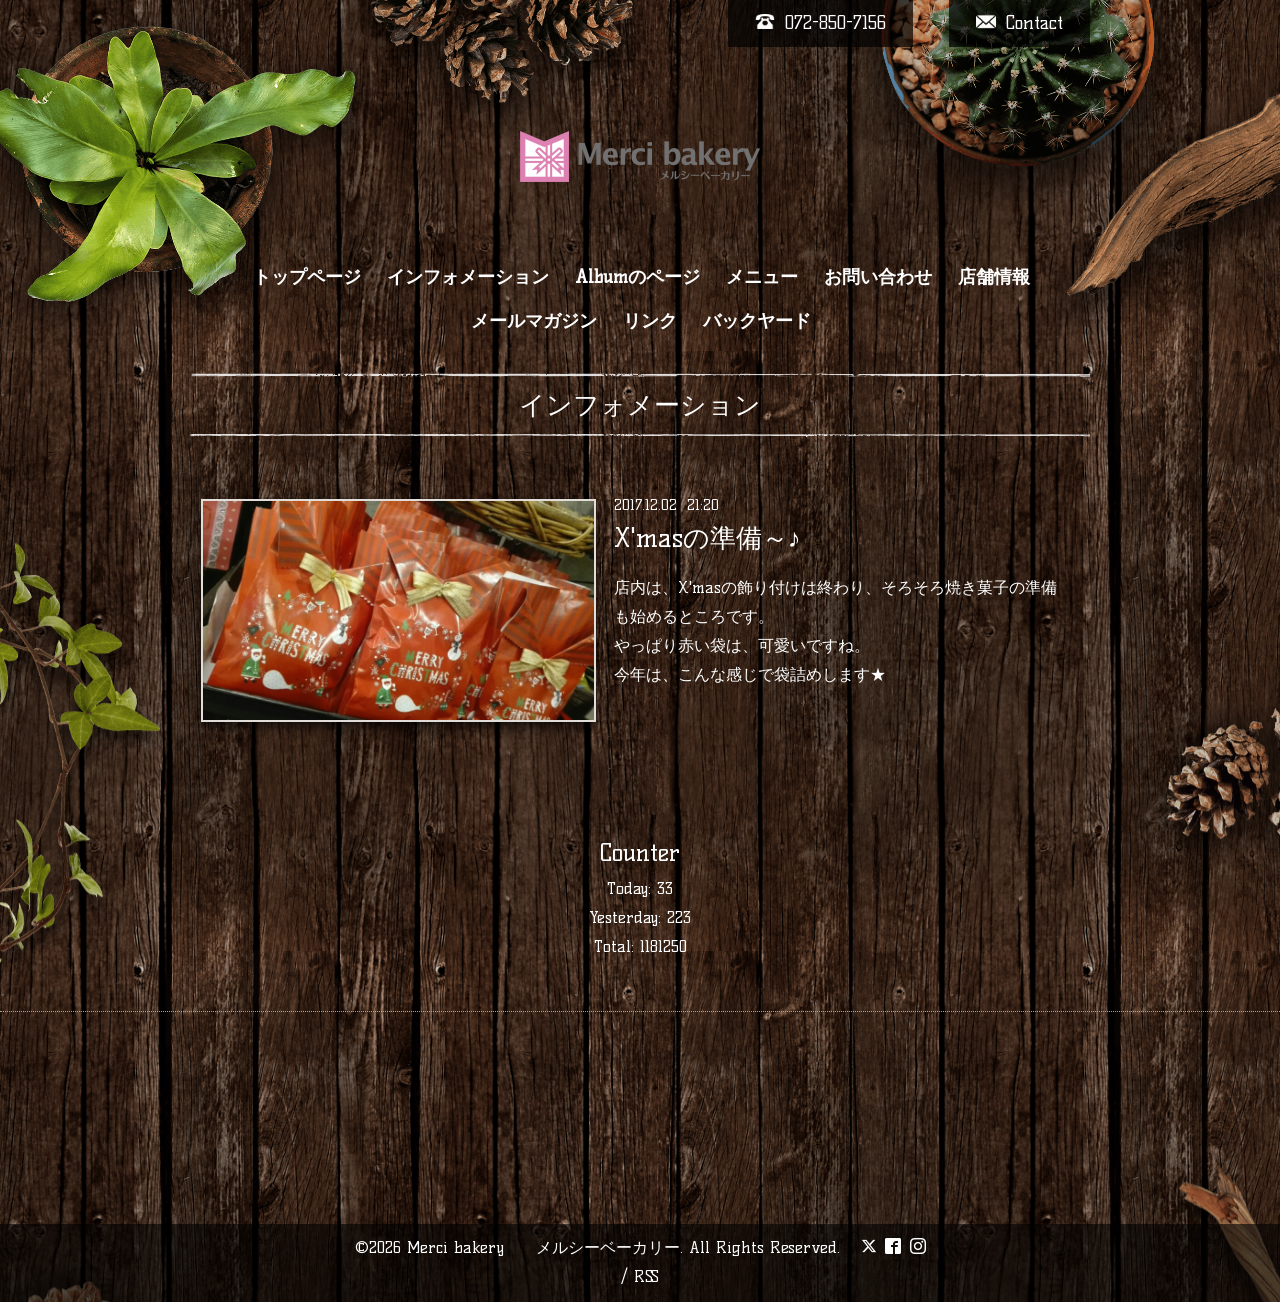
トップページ (307, 277)
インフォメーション (468, 277)
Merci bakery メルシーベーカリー (543, 1247)
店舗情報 (994, 277)
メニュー (762, 277)
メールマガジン (534, 321)
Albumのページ (637, 277)
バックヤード (757, 321)
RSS (646, 1276)
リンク (650, 321)
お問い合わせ (878, 277)
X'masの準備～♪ (707, 538)
